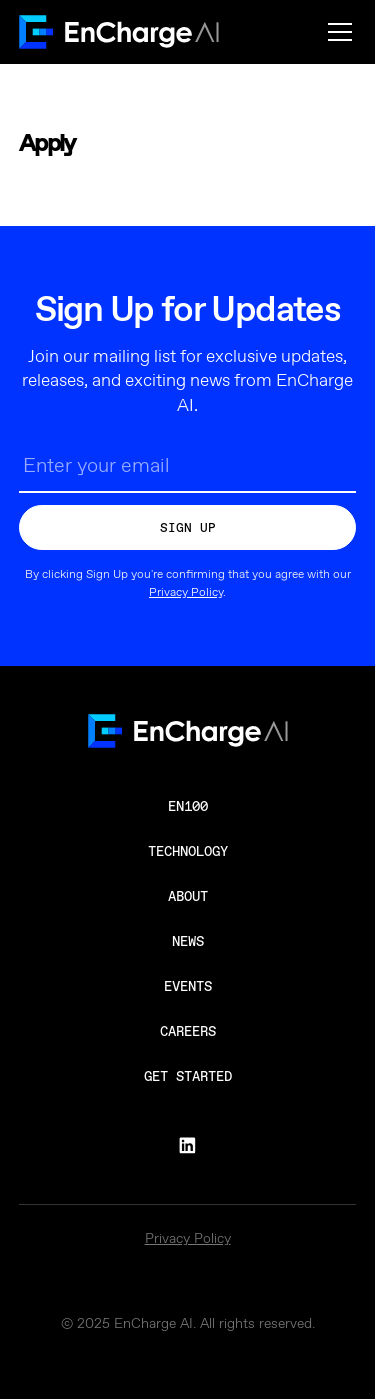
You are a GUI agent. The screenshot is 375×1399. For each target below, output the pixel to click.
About (188, 896)
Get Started (188, 1076)
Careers (188, 1031)
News (188, 941)
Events (188, 986)
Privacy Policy (186, 593)
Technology (188, 851)
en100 (188, 806)
